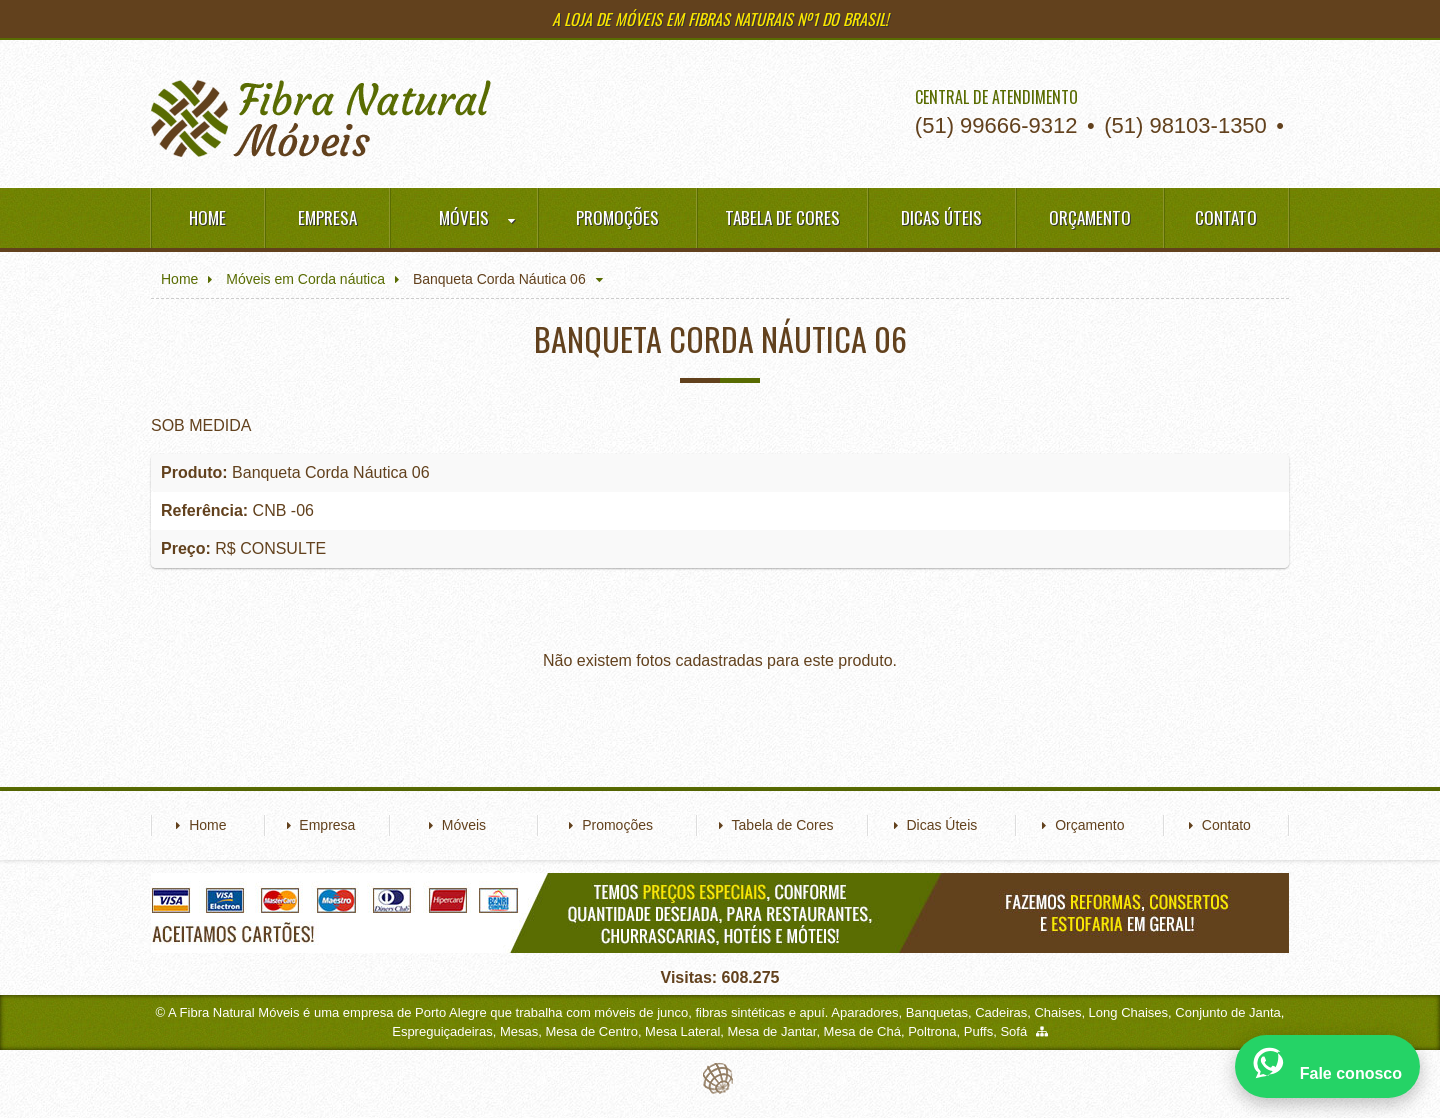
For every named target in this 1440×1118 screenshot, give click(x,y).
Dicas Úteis (941, 217)
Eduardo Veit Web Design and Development (720, 1078)
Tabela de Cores (782, 217)
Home (207, 217)
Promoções (617, 217)
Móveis (477, 218)
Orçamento (1090, 217)
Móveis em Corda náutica (305, 279)
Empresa (327, 217)
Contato (1226, 217)
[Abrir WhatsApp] (1327, 1066)
